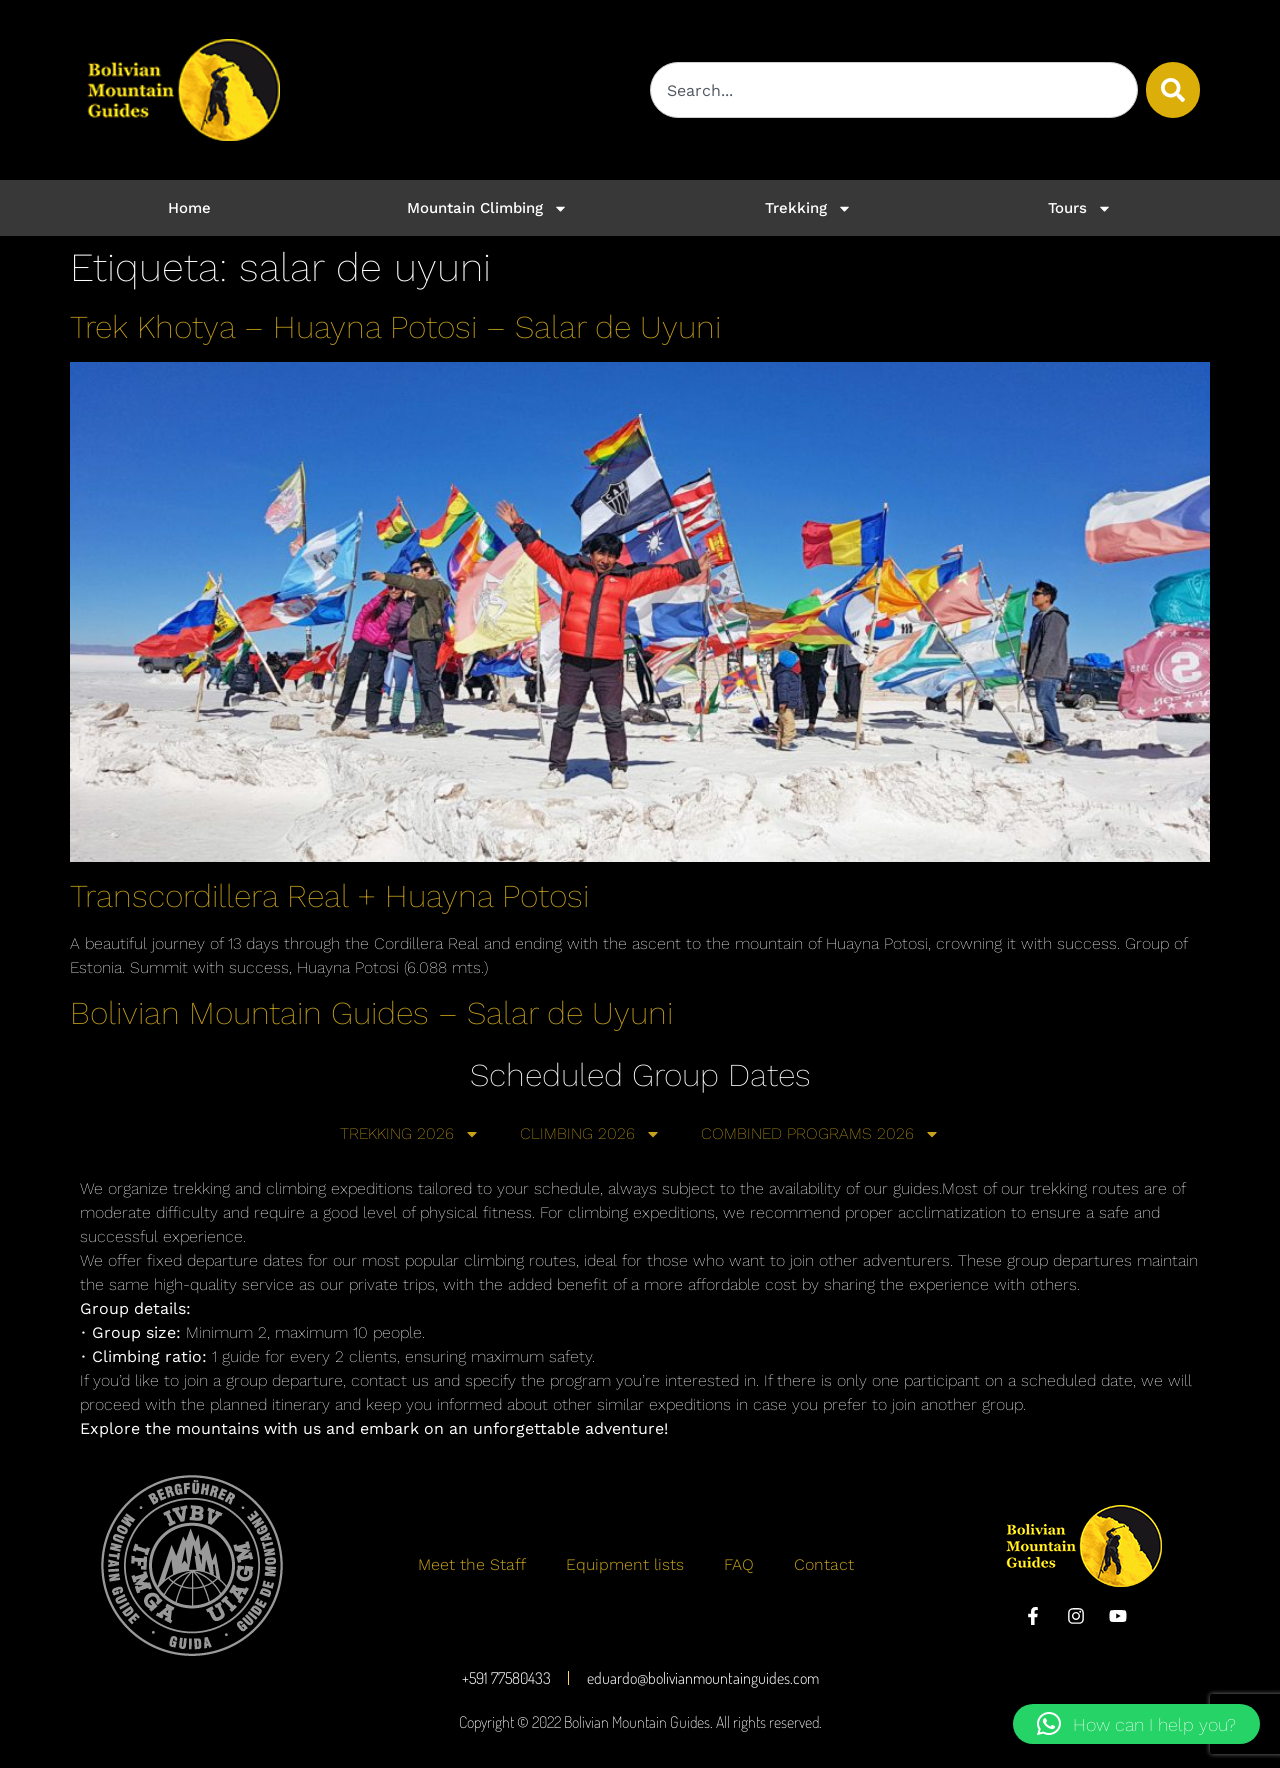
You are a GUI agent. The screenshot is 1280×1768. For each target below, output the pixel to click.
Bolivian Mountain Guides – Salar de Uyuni (371, 1013)
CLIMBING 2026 (590, 1134)
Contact (824, 1564)
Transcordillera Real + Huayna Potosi (329, 896)
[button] (1136, 1724)
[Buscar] (1173, 90)
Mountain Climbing (487, 208)
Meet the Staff (472, 1564)
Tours (1080, 208)
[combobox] (894, 90)
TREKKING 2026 (410, 1134)
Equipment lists (625, 1564)
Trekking (808, 208)
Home (189, 208)
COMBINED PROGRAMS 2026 (820, 1134)
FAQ (739, 1564)
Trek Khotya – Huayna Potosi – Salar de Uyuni (395, 327)
